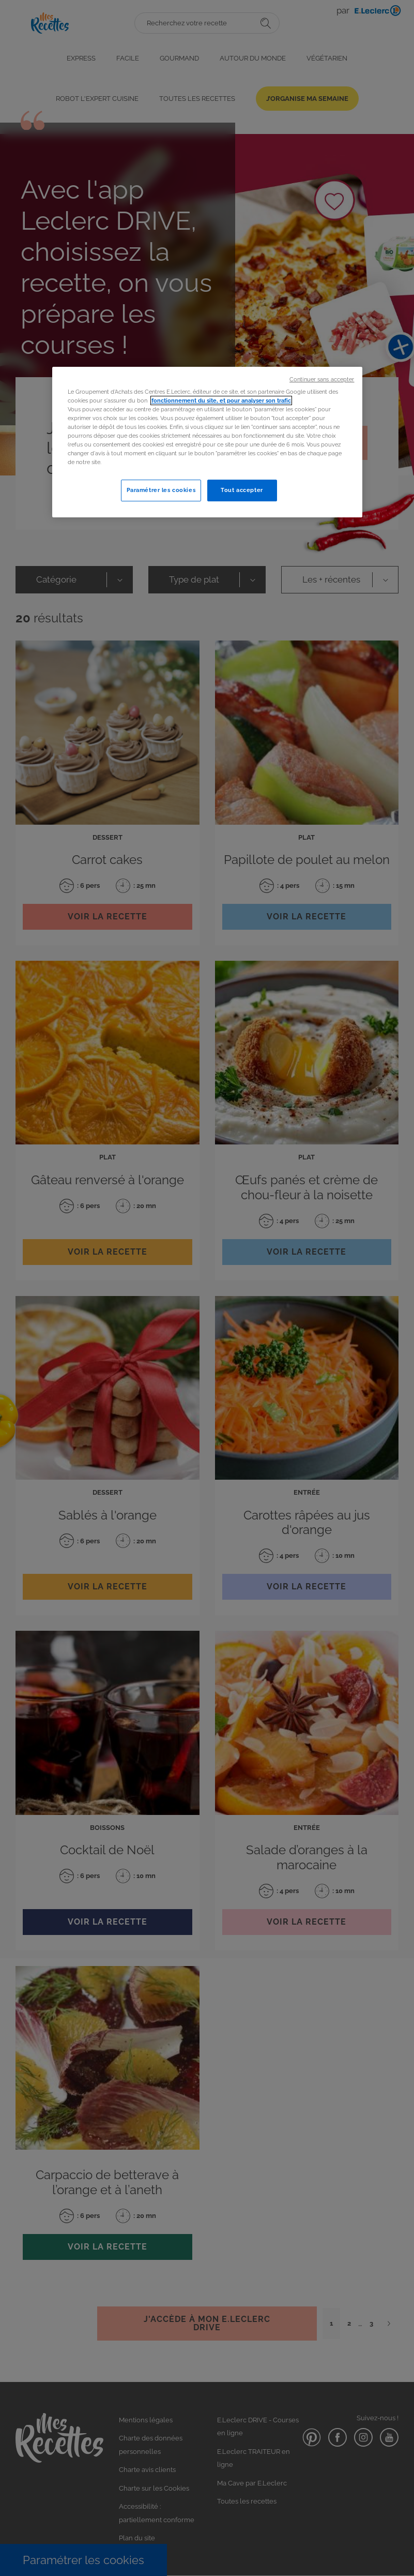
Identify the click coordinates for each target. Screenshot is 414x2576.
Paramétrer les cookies (161, 490)
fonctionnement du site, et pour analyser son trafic (221, 400)
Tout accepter (242, 490)
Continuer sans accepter (321, 379)
